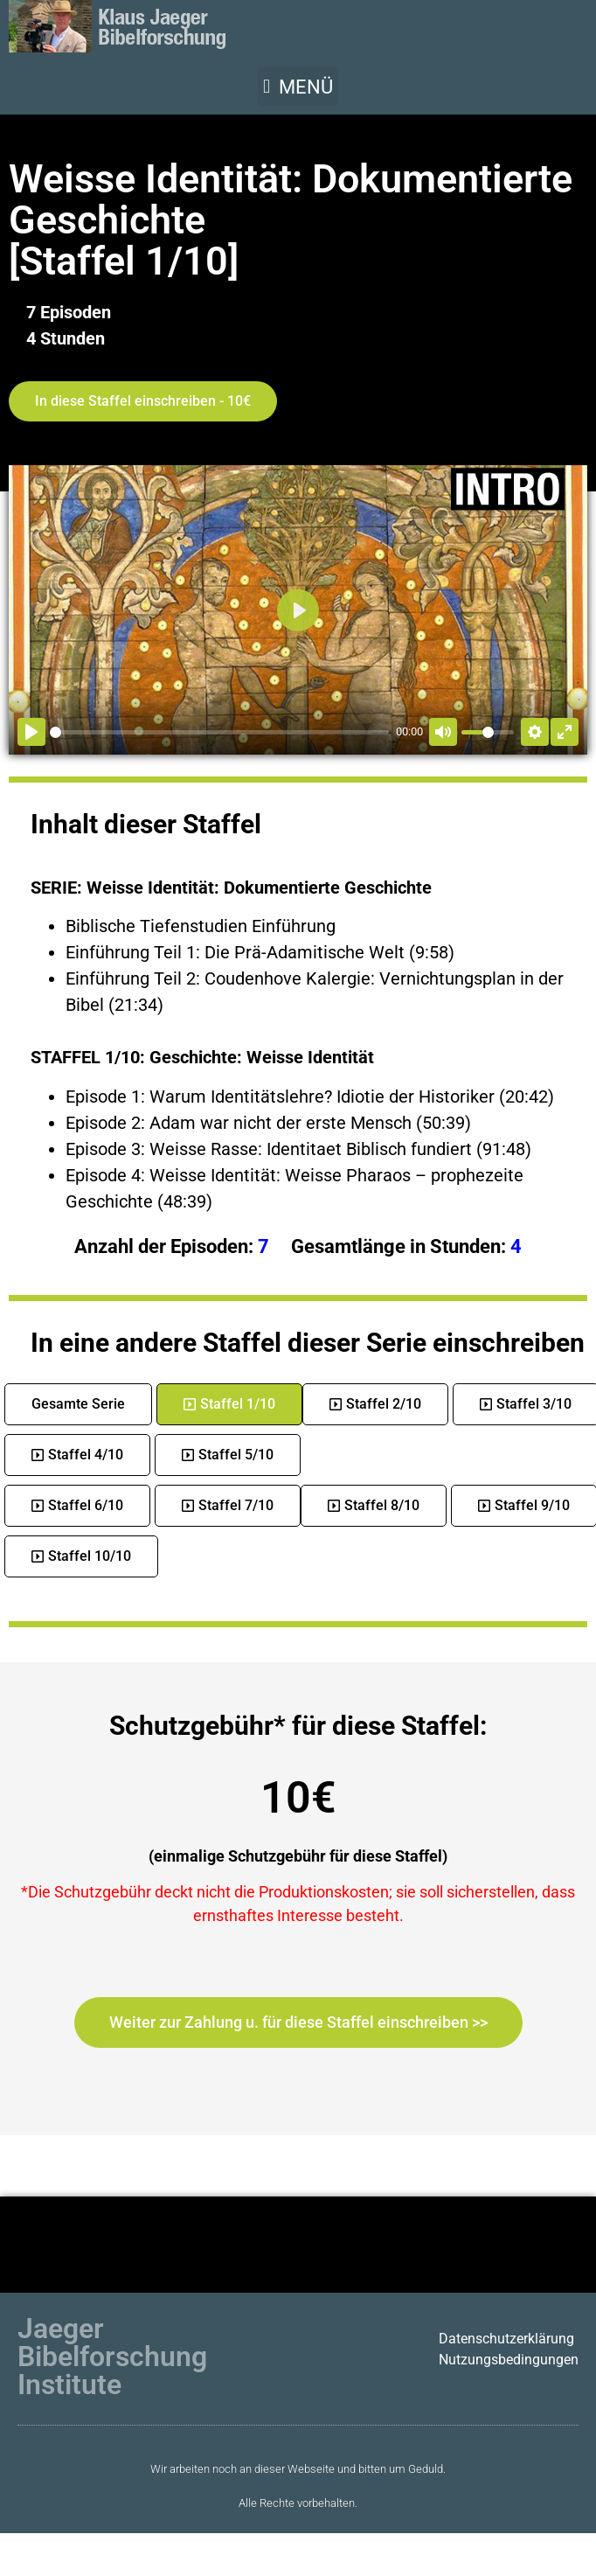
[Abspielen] (31, 732)
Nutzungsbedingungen (509, 2359)
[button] (297, 86)
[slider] (219, 732)
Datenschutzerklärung (506, 2338)
